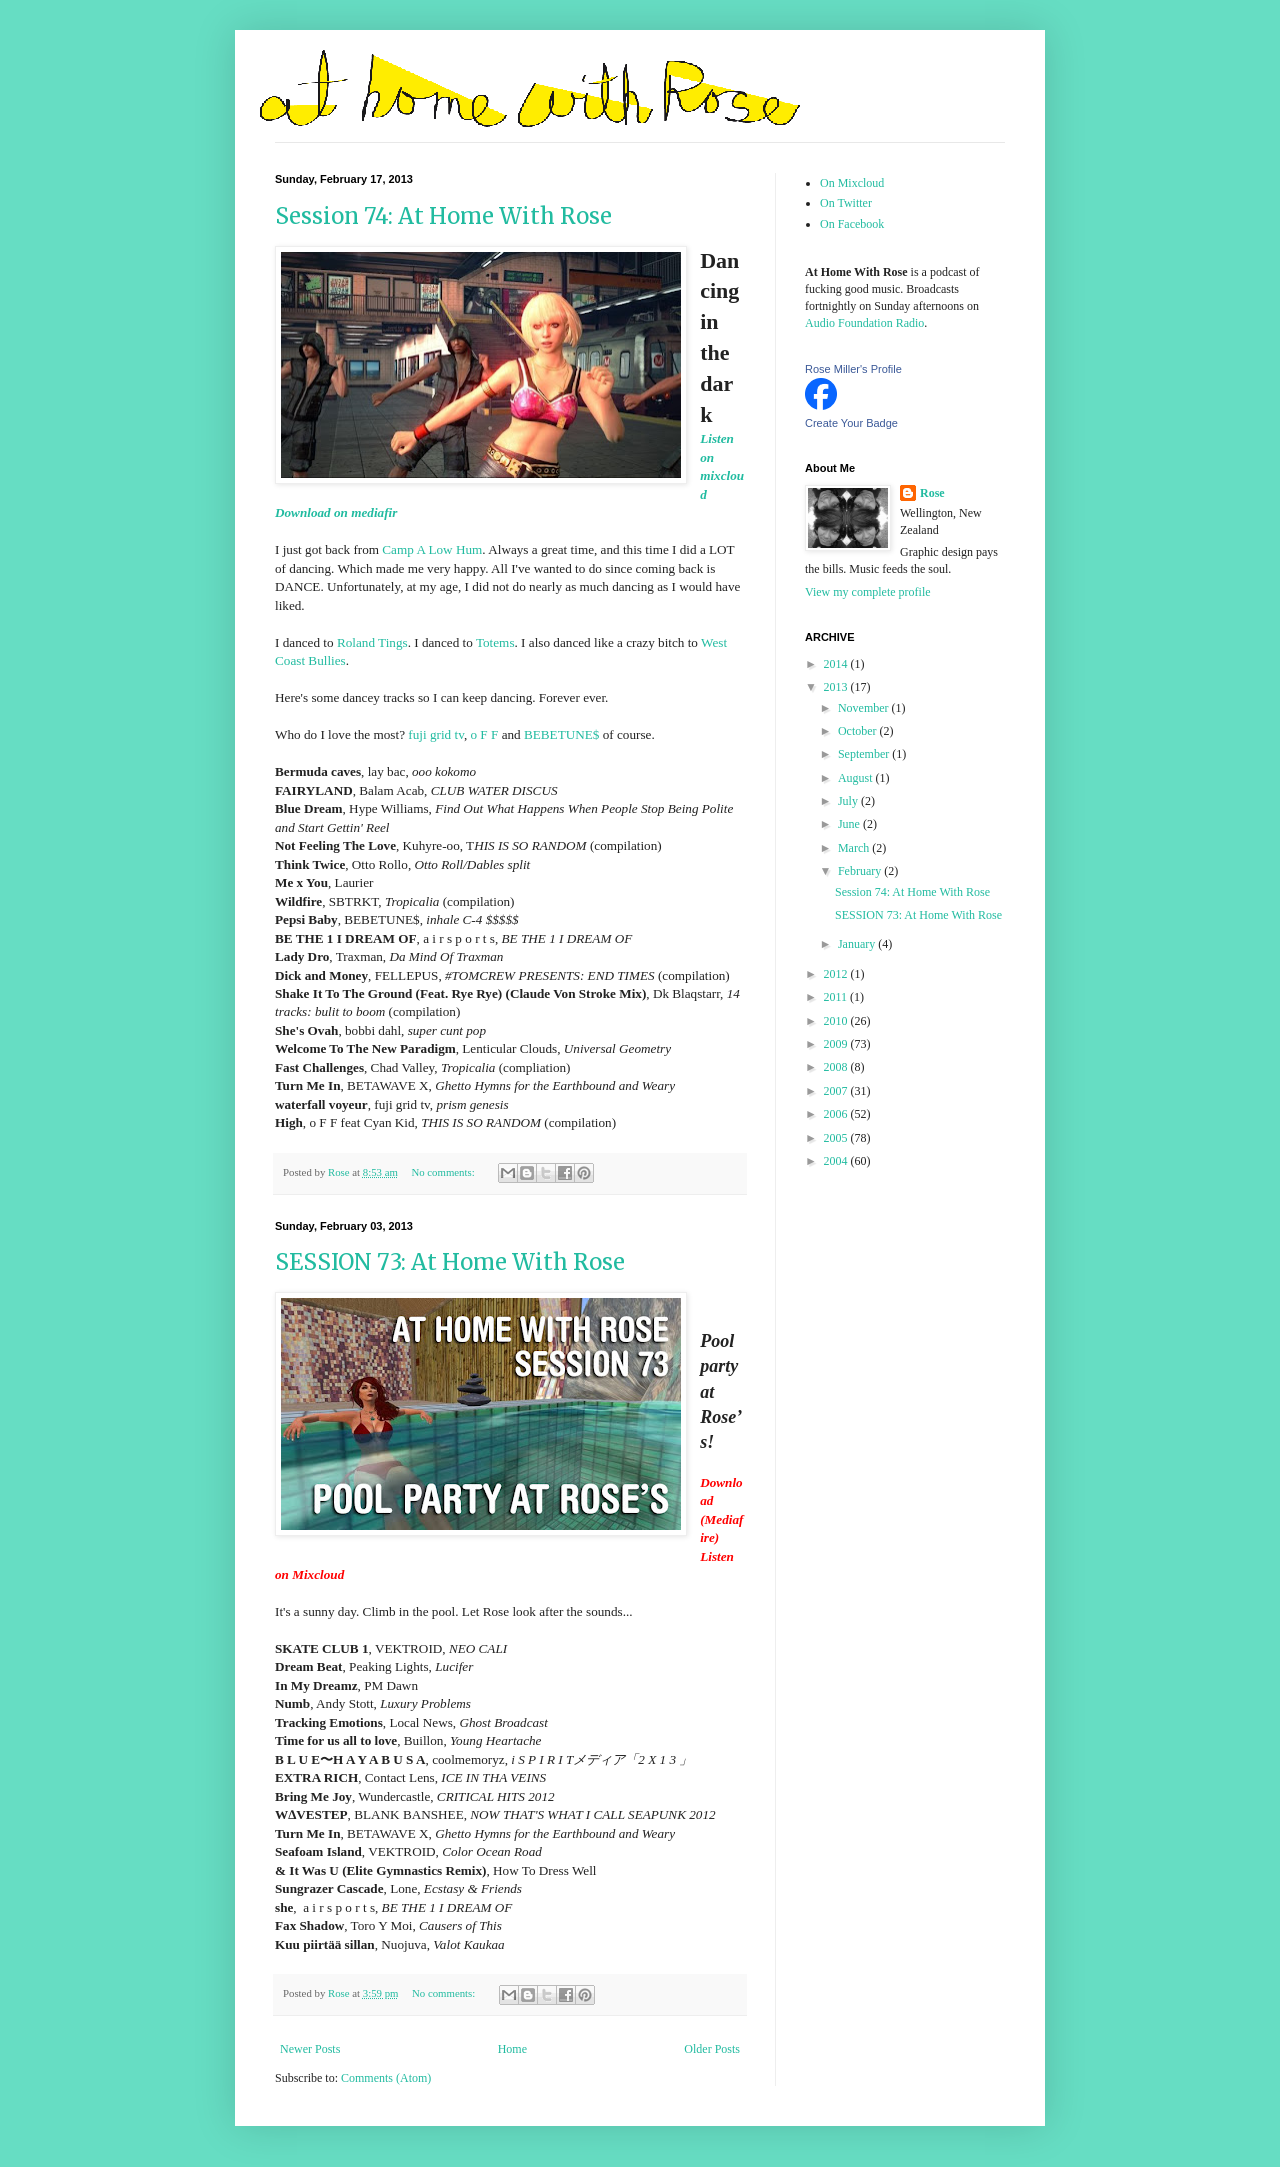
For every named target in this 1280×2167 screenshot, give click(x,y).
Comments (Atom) (386, 2078)
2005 (837, 1138)
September (865, 754)
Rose (932, 493)
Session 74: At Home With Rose (443, 216)
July (849, 801)
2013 (837, 687)
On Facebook (852, 224)
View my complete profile (868, 592)
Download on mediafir (336, 512)
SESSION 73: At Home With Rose (450, 1262)
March (855, 848)
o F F (484, 734)
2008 (837, 1067)
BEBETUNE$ (561, 734)
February (861, 871)
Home (512, 2049)
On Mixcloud (852, 183)
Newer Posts (310, 2049)
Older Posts (712, 2049)
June (850, 824)
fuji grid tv (436, 734)
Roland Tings (372, 642)
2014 (837, 664)
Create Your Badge (851, 423)
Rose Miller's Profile (853, 369)
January (858, 944)
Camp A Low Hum (430, 549)
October (859, 731)
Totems (495, 642)
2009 (837, 1044)
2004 (837, 1161)
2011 (837, 997)
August (857, 778)
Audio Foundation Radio (864, 323)
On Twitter (846, 203)
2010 (837, 1021)
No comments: (444, 1172)
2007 (837, 1091)
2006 (837, 1114)
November (865, 708)
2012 (837, 974)
